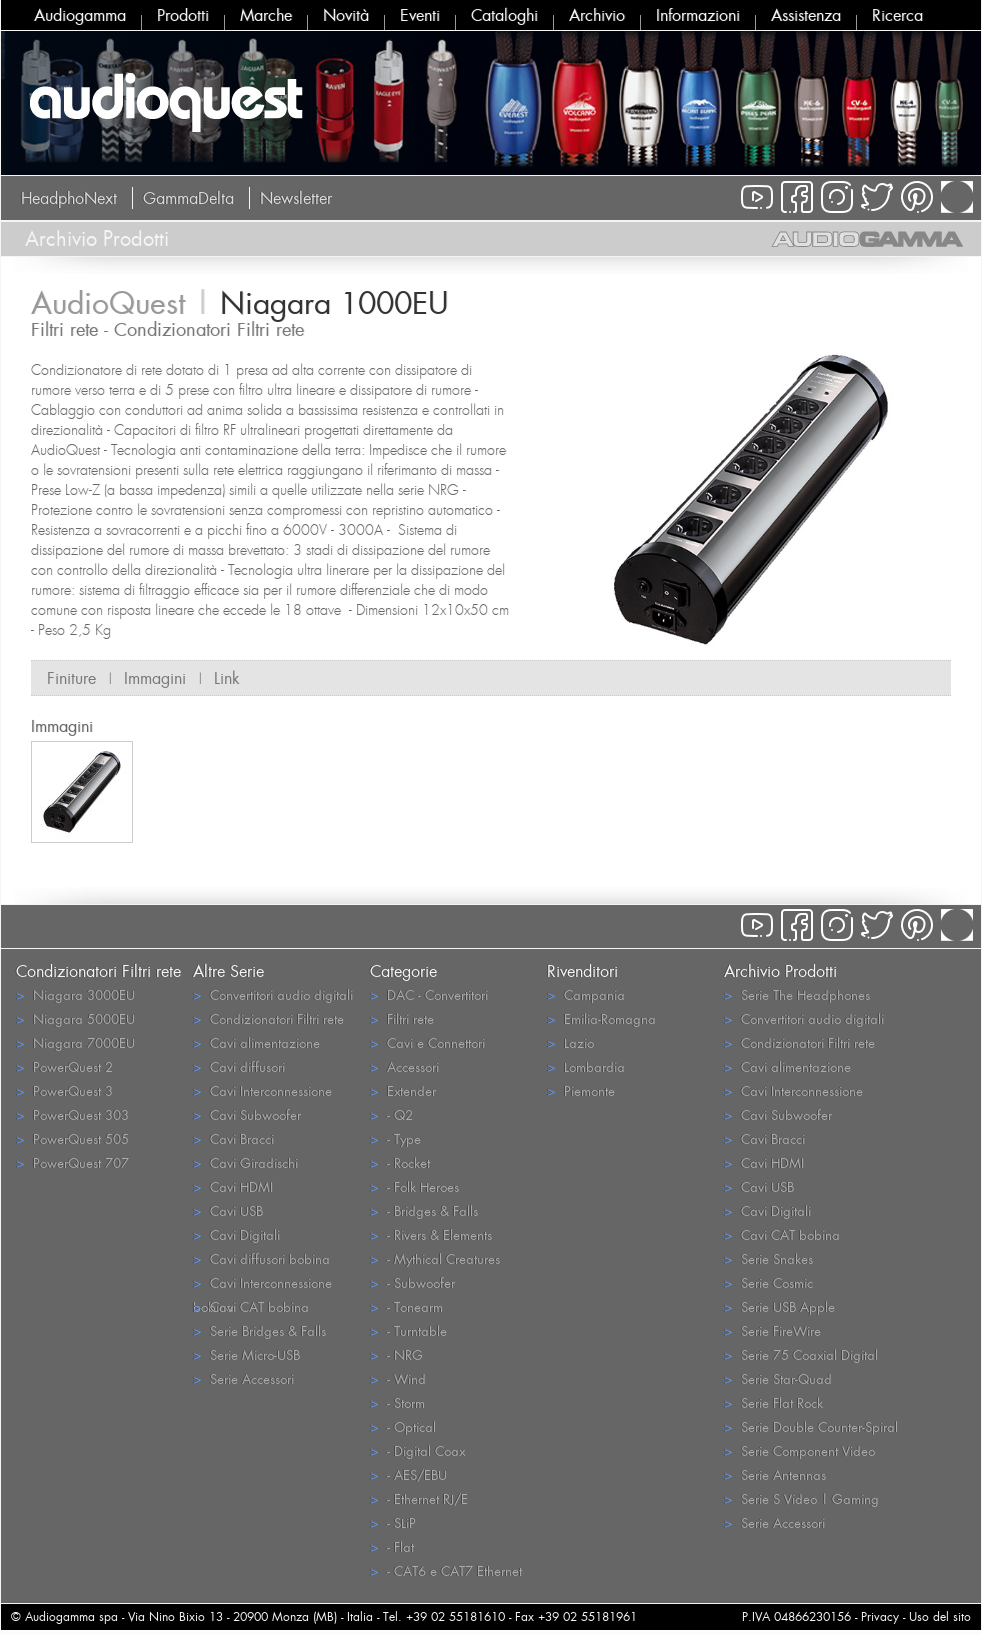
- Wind (398, 1378)
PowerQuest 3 (64, 1090)
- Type (395, 1138)
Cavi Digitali (236, 1234)
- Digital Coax (417, 1450)
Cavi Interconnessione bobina (262, 1284)
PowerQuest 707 (72, 1162)
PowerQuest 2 (64, 1066)
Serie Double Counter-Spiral (811, 1426)
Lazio (570, 1042)
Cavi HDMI (233, 1186)
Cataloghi (504, 15)
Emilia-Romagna (601, 1018)
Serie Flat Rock (773, 1402)
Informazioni (698, 15)
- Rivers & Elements (431, 1234)
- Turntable (408, 1330)
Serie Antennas (775, 1474)
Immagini (155, 678)
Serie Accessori (243, 1378)
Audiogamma (80, 15)
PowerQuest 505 (72, 1138)
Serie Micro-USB (246, 1354)
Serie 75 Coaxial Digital (801, 1354)
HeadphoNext (69, 198)
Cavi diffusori (239, 1066)
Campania (586, 994)
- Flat (392, 1546)
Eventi (420, 15)
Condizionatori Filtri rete (268, 1018)
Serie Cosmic (768, 1282)
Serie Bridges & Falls (259, 1330)
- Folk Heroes (414, 1186)
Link (227, 678)
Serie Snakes (768, 1258)
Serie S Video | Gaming (801, 1498)
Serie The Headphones (797, 994)
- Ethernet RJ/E (419, 1498)
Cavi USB (228, 1210)
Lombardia (586, 1066)
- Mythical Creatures (435, 1258)
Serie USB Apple (779, 1306)
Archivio (597, 15)
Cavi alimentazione (256, 1042)
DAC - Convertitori (429, 994)
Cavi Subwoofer (247, 1114)
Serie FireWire (772, 1330)
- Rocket (400, 1162)
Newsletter (296, 198)
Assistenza (806, 15)
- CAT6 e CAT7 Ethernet (446, 1570)
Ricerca (897, 15)
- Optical (403, 1426)
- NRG (396, 1354)
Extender (403, 1090)
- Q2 (391, 1114)
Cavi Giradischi (245, 1162)
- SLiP (393, 1522)
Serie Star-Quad (778, 1378)
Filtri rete (402, 1018)
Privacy (880, 1616)
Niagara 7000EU (75, 1042)
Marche (266, 15)
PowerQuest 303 (72, 1114)
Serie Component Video (799, 1450)
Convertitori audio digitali (273, 994)
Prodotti (183, 15)
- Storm (397, 1402)
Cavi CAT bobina (251, 1306)
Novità (346, 15)
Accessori (404, 1066)
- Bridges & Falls (424, 1210)
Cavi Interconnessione (262, 1090)
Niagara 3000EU (75, 994)
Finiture (71, 678)
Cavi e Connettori (427, 1042)
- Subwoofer (412, 1282)
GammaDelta (188, 198)
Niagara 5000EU (75, 1018)
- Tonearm (406, 1306)
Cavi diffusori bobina (261, 1258)
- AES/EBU (408, 1474)
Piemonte (581, 1090)
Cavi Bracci (233, 1138)
